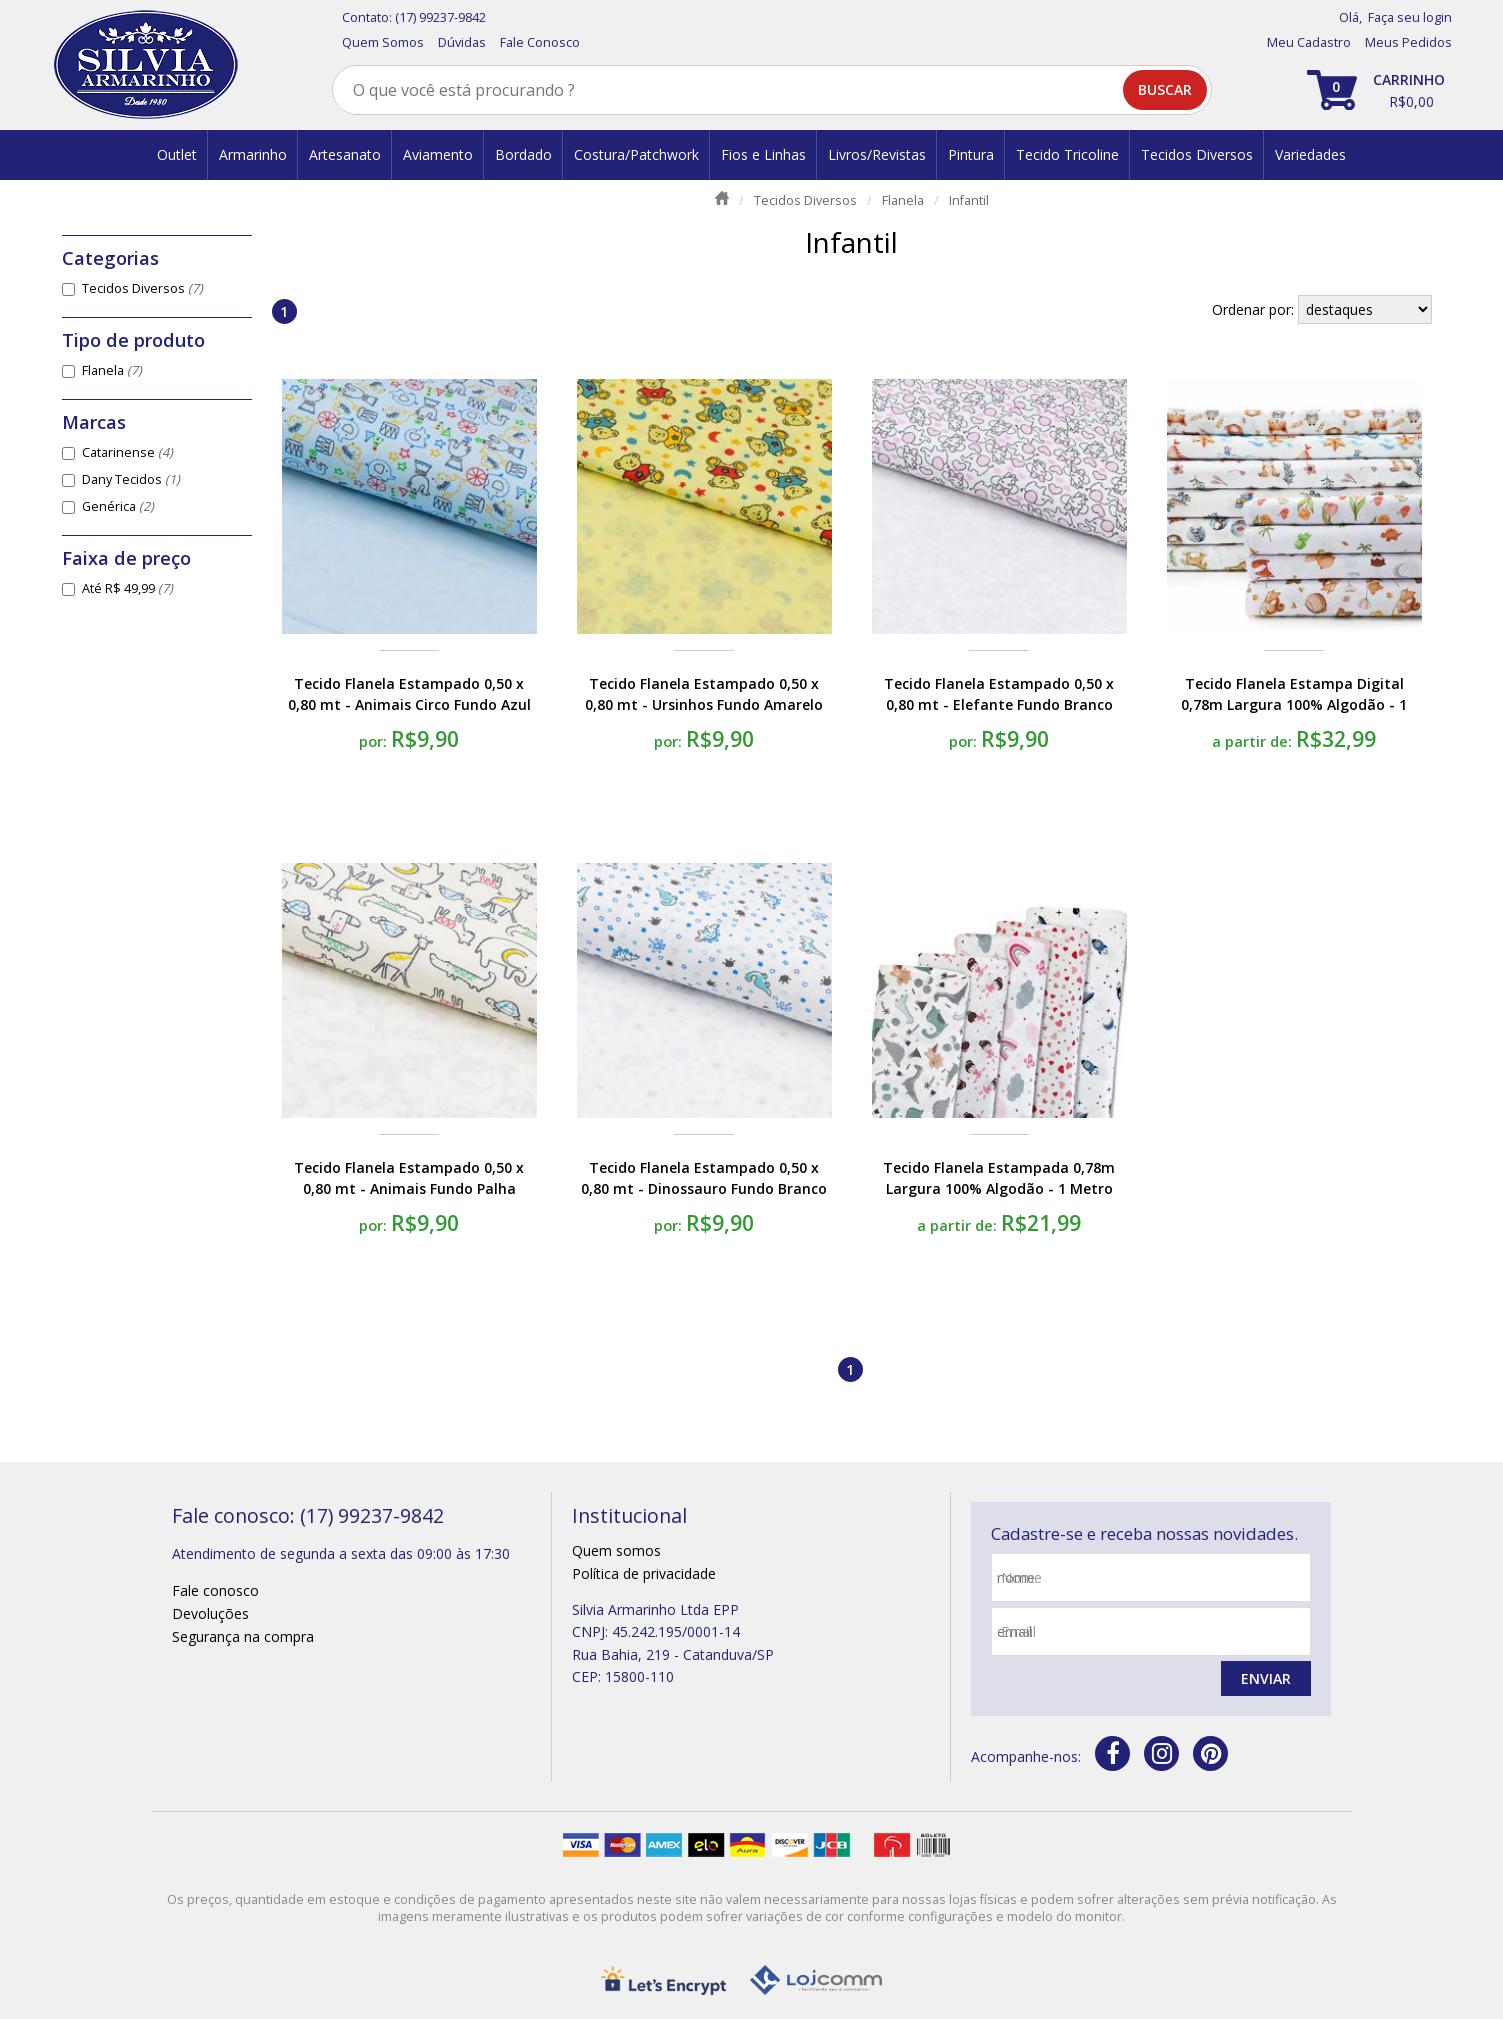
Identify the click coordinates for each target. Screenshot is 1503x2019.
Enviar (1266, 1678)
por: (375, 741)
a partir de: (1254, 741)
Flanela (112, 370)
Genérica (118, 506)
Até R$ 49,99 (127, 588)
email (1018, 1631)
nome (1021, 1577)
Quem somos (616, 1550)
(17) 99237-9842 (440, 17)
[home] (145, 65)
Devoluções (210, 1613)
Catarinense (127, 452)
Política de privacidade (644, 1573)
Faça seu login (1410, 17)
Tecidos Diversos (142, 288)
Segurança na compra (243, 1636)
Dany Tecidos (131, 479)
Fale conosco (215, 1590)
